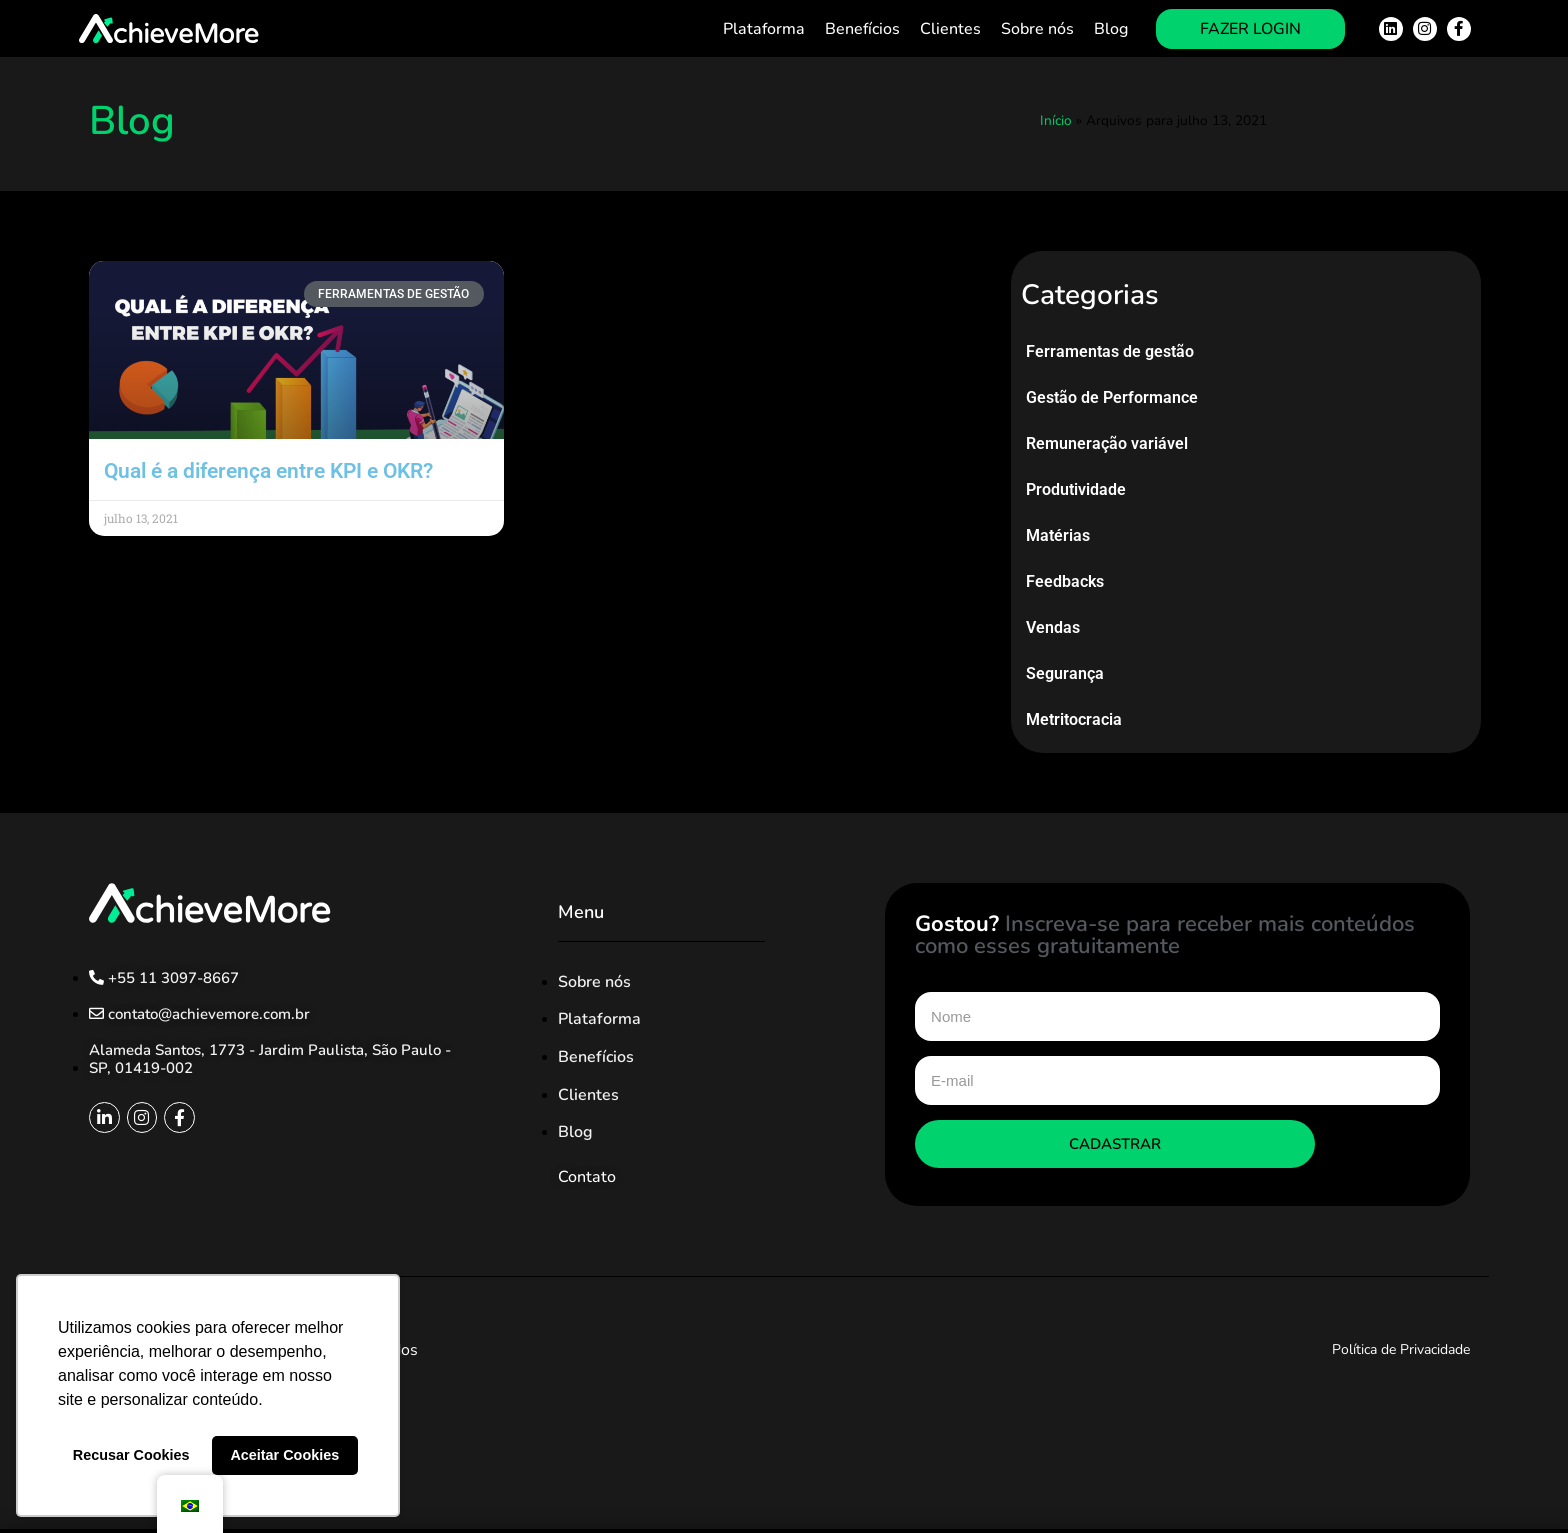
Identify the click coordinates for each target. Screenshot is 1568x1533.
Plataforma (764, 29)
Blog (1111, 29)
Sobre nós (1037, 29)
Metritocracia (1074, 719)
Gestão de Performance (1112, 397)
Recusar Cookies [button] (131, 1455)
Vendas (1053, 627)
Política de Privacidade (1401, 1349)
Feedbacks (1065, 581)
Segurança (1065, 673)
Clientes (950, 29)
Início (1056, 120)
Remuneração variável (1107, 443)
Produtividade (1076, 489)
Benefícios (862, 29)
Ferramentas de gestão (1110, 351)
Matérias (1058, 535)
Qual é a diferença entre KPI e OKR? (268, 471)
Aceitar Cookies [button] (284, 1455)
